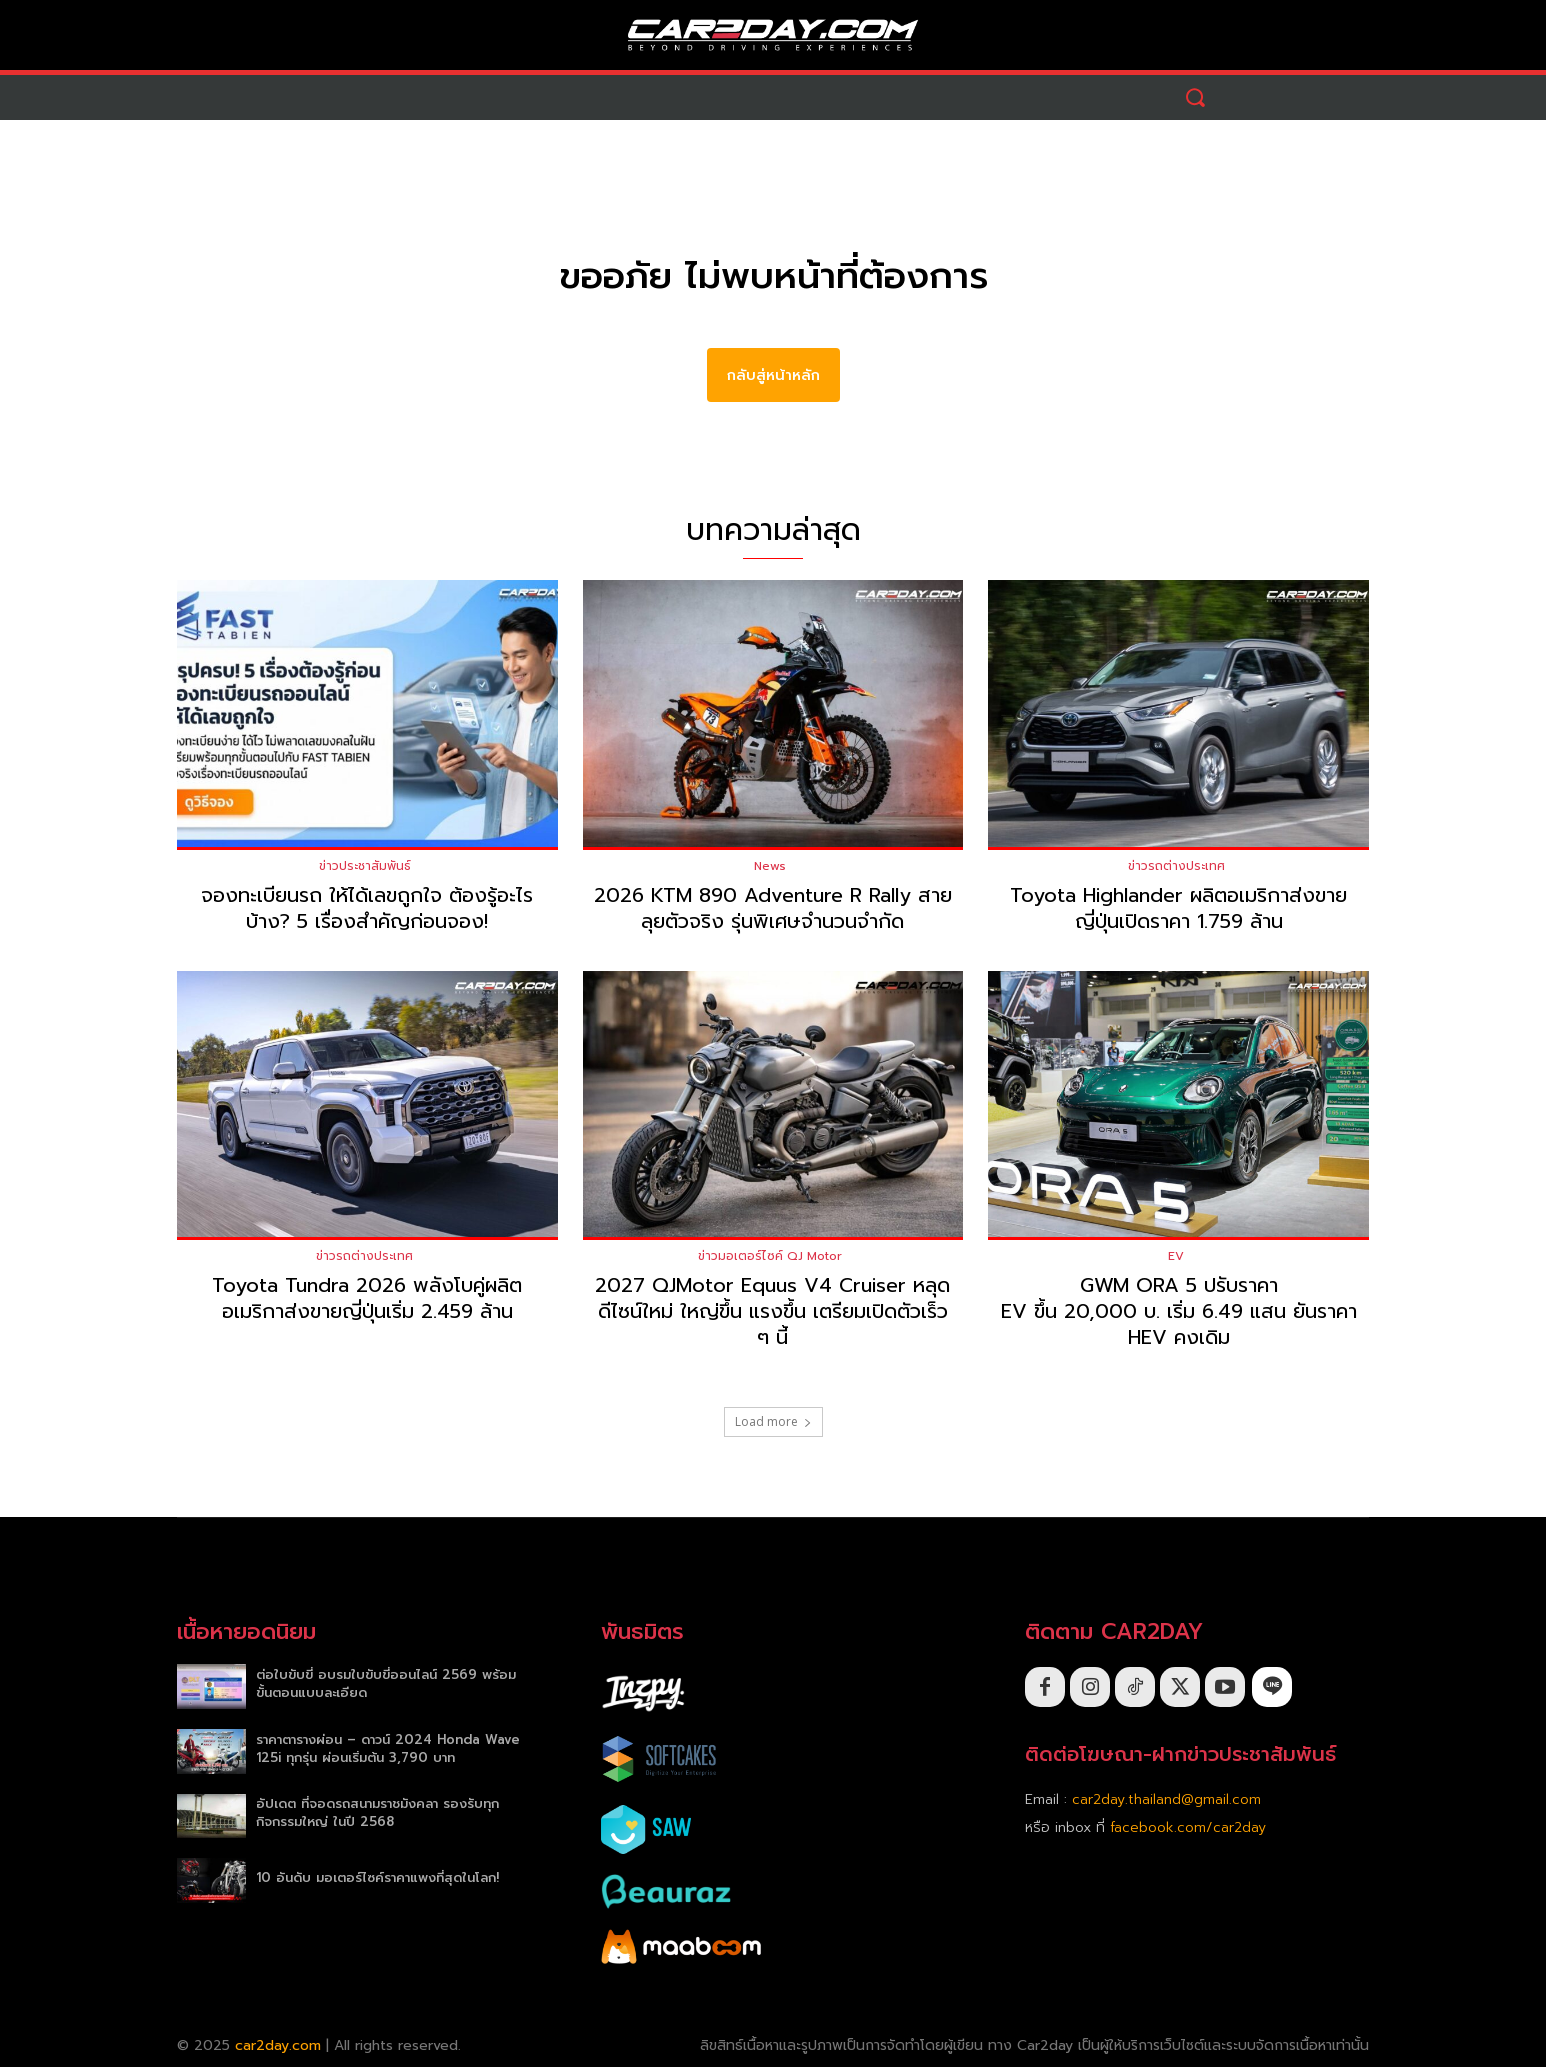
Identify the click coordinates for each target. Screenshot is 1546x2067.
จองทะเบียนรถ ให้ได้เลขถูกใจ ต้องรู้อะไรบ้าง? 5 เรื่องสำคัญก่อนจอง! (367, 908)
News (770, 866)
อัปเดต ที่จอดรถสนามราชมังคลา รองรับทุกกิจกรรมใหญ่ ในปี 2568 (377, 1813)
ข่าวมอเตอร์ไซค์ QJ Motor (770, 1257)
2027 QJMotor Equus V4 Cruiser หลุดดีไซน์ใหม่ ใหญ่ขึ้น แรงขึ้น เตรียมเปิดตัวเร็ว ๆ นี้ (772, 1312)
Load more (773, 1422)
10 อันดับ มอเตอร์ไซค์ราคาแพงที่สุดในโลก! (377, 1878)
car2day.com (278, 2045)
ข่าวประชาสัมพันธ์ (365, 866)
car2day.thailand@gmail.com (1166, 1799)
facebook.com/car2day (1188, 1827)
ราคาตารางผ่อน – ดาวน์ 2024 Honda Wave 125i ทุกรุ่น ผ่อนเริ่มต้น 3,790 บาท (388, 1748)
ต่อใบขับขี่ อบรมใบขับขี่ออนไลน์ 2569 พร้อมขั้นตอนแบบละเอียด (386, 1683)
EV (1176, 1257)
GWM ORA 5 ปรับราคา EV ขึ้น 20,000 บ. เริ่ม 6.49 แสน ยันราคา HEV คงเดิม (1179, 1312)
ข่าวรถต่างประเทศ (1176, 866)
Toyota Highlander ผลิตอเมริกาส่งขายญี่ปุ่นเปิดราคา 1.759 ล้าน (1178, 908)
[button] (1195, 97)
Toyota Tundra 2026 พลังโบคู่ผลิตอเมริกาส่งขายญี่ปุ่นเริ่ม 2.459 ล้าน (367, 1299)
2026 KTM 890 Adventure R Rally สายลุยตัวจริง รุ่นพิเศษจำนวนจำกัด (773, 908)
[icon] (1272, 1687)
